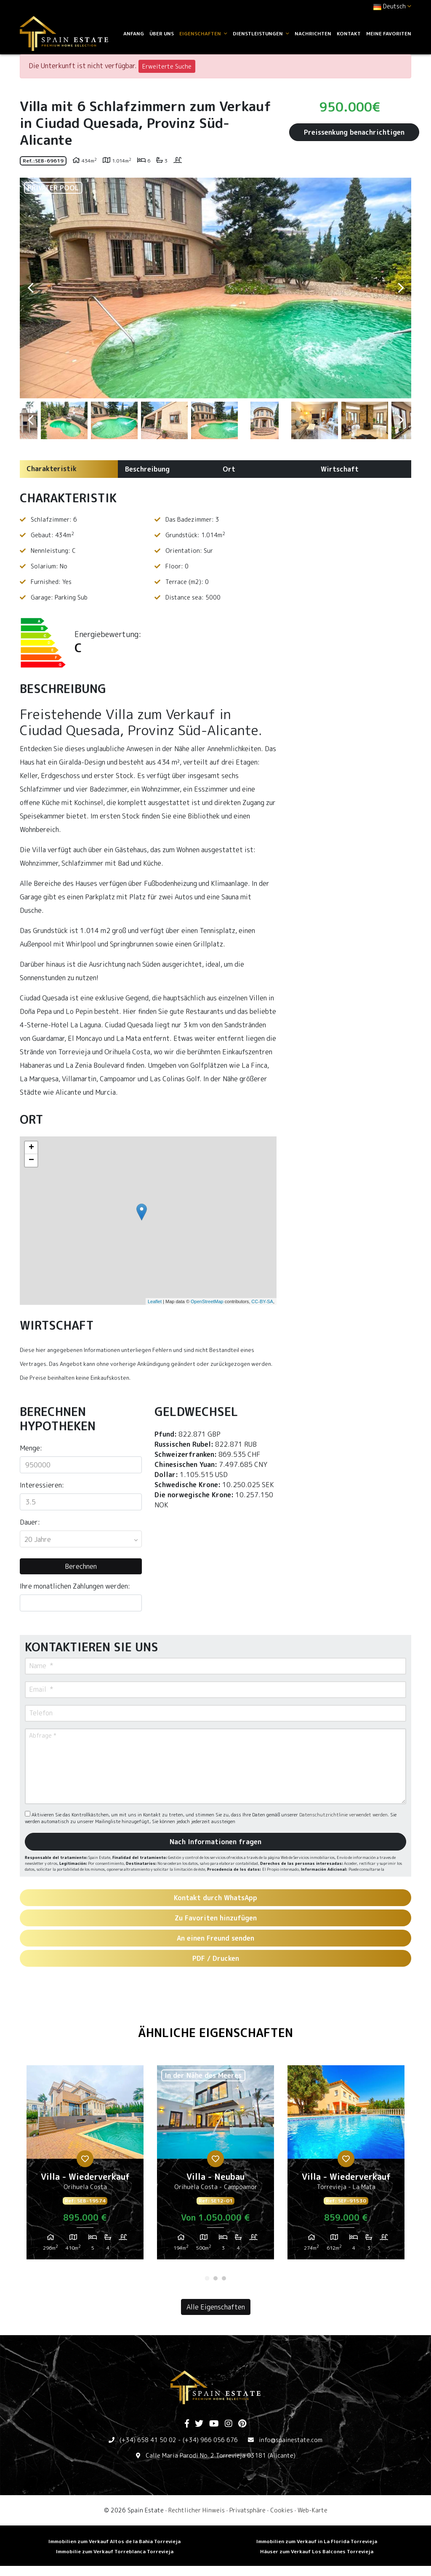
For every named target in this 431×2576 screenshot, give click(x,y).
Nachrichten (313, 33)
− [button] (31, 1160)
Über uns (161, 33)
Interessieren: (42, 1485)
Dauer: (30, 1522)
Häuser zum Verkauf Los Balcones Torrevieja (316, 2551)
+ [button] (31, 1147)
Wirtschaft (340, 469)
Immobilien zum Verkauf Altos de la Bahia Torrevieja (114, 2541)
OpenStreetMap (207, 1301)
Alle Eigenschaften (215, 2307)
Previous (30, 288)
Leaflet (155, 1301)
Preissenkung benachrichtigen (354, 132)
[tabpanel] (85, 2165)
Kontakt (349, 33)
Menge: (31, 1448)
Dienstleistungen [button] (261, 33)
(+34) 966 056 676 (210, 2440)
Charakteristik (52, 468)
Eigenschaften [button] (203, 33)
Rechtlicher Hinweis (196, 2510)
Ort (229, 469)
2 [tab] (215, 2278)
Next (400, 288)
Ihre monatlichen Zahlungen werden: (75, 1586)
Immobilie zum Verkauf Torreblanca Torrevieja (114, 2551)
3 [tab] (224, 2278)
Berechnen (81, 1566)
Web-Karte (312, 2510)
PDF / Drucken (215, 1958)
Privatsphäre (247, 2510)
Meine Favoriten (388, 33)
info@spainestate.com (290, 2440)
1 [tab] (207, 2278)
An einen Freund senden (215, 1938)
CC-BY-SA (262, 1301)
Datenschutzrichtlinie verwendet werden (343, 1814)
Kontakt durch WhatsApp (215, 1897)
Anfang (133, 33)
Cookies (281, 2510)
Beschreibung (147, 469)
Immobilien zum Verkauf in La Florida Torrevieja (316, 2541)
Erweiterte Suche (167, 66)
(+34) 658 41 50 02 (148, 2440)
